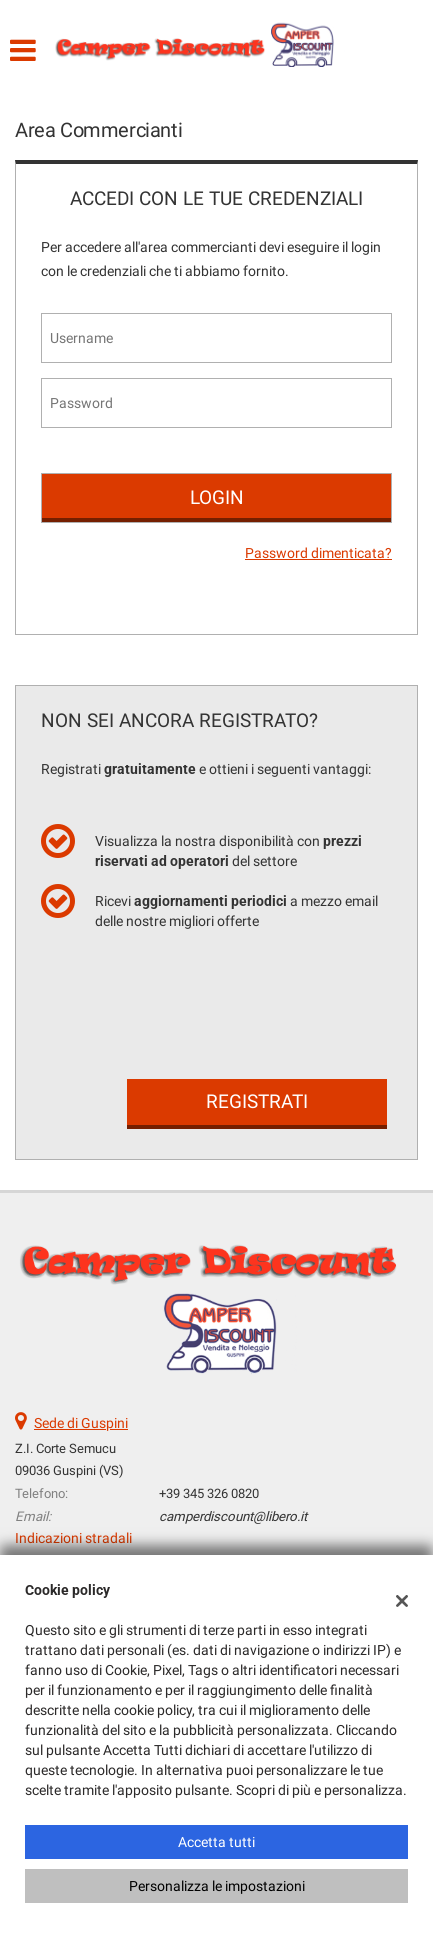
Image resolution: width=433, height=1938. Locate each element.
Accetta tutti (216, 1842)
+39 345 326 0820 (209, 1493)
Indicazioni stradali (73, 1538)
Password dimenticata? (318, 553)
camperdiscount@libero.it (233, 1516)
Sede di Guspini (81, 1423)
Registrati (257, 1101)
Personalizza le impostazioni (217, 1886)
